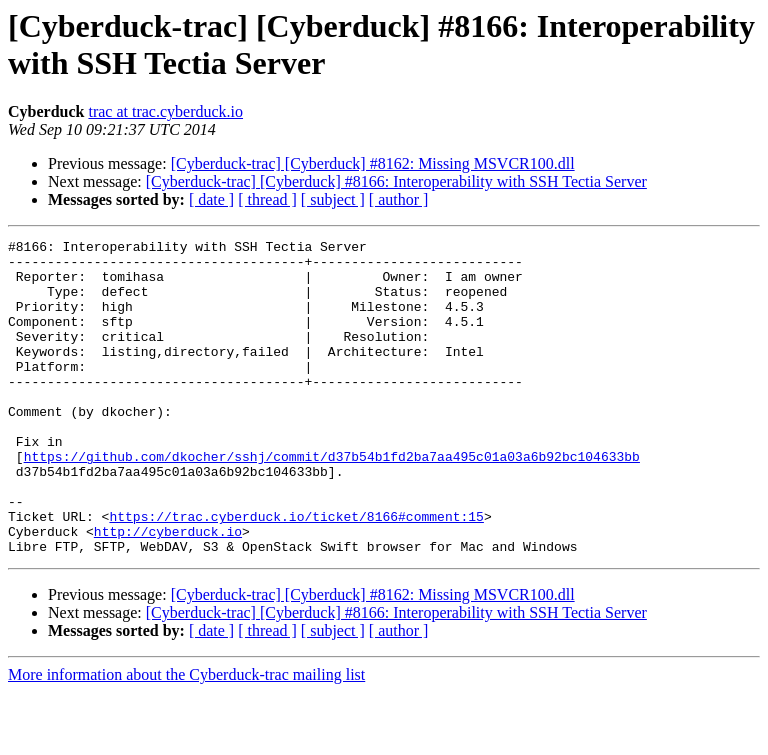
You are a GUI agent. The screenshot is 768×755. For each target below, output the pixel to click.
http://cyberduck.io (168, 591)
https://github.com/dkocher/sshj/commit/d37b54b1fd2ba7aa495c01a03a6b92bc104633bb (332, 501)
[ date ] (211, 199)
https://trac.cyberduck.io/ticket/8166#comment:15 (296, 573)
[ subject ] (333, 199)
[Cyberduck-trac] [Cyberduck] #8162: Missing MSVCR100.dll (373, 163)
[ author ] (399, 199)
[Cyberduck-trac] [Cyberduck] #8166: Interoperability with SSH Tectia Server (396, 181)
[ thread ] (267, 199)
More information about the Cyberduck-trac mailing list (186, 737)
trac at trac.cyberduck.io (165, 111)
